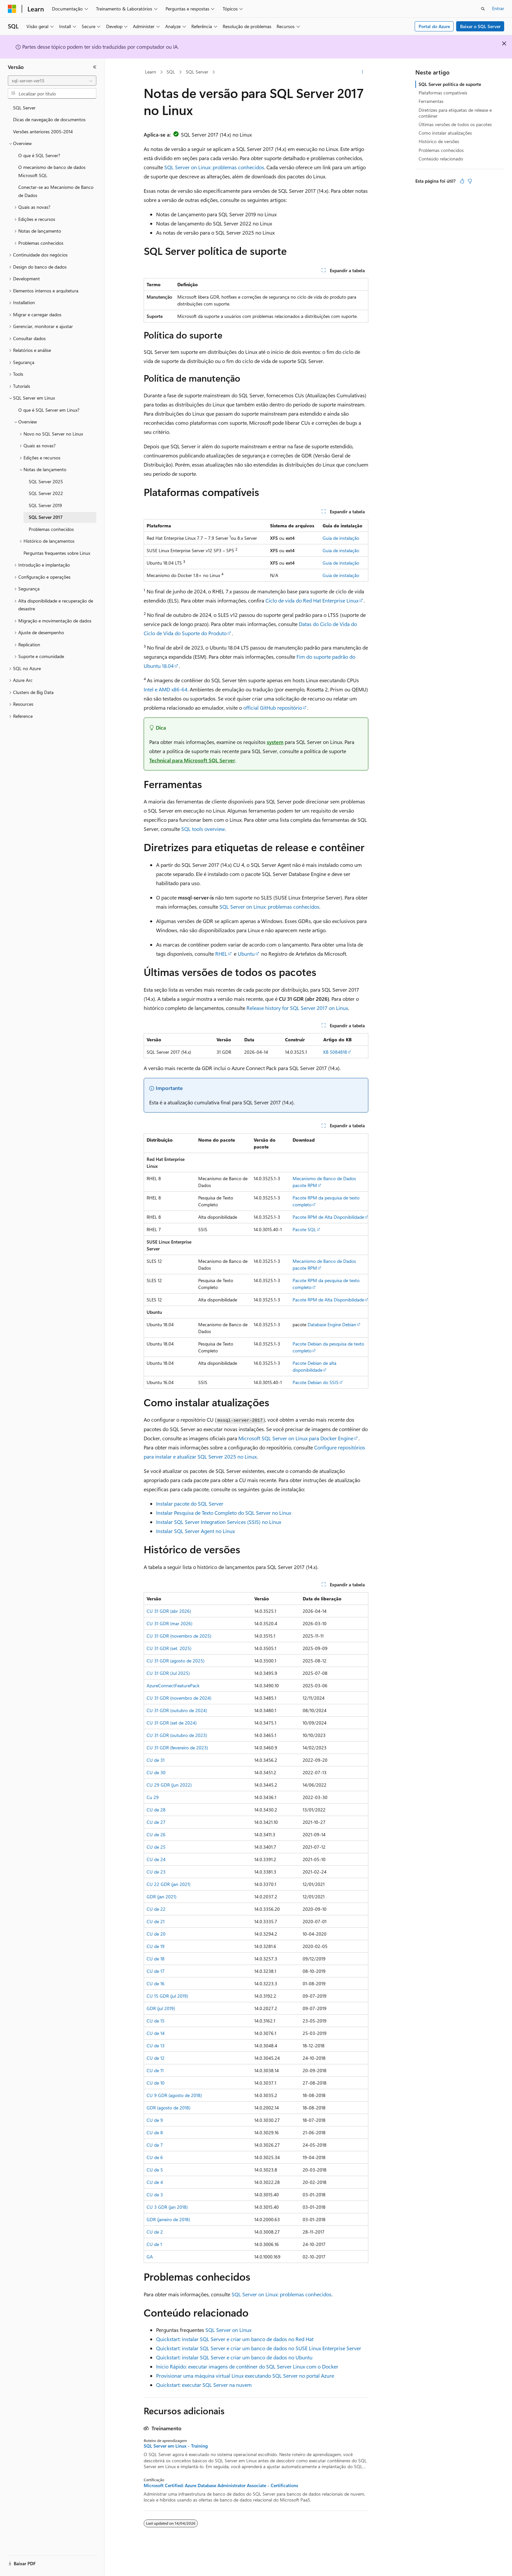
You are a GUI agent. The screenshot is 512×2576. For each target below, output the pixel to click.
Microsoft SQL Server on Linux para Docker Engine (295, 1438)
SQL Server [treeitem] (24, 108)
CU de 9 (155, 2120)
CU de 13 (156, 2045)
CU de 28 (156, 1810)
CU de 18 (156, 1959)
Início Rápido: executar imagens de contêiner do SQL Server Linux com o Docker (247, 2366)
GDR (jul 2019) (161, 2008)
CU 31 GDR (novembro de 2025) (179, 1636)
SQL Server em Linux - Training (176, 2446)
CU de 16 (156, 1983)
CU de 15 (156, 2021)
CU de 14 (156, 2033)
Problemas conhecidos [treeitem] (51, 529)
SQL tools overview (203, 828)
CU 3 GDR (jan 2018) (167, 2207)
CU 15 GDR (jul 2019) (167, 1996)
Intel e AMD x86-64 (165, 689)
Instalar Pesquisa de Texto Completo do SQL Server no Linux (223, 1512)
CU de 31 (156, 1760)
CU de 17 (156, 1971)
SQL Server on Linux (228, 2329)
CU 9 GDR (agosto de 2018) (174, 2095)
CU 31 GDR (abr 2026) (169, 1611)
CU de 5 (155, 2170)
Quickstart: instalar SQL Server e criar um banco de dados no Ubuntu (234, 2357)
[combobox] (52, 80)
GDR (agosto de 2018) (168, 2108)
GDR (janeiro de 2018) (168, 2219)
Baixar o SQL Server (480, 26)
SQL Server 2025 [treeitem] (46, 481)
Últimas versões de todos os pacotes (455, 124)
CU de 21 (156, 1921)
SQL (171, 72)
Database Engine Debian (332, 1324)
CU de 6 (155, 2157)
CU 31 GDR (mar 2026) (169, 1623)
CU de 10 (156, 2083)
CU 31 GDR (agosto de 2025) (175, 1661)
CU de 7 (155, 2145)
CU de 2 (155, 2232)
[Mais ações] (362, 72)
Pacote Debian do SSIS (316, 1382)
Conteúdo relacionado (441, 159)
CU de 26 (156, 1834)
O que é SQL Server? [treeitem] (39, 155)
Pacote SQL (304, 1229)
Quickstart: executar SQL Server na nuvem (204, 2384)
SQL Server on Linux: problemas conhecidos (214, 167)
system (275, 741)
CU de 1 (154, 2244)
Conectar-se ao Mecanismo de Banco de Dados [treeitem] (55, 191)
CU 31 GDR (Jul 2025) (168, 1673)
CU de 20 (156, 1934)
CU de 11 (155, 2070)
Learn (150, 72)
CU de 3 (155, 2194)
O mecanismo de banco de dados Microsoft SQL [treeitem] (52, 171)
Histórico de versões (439, 141)
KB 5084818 (335, 1052)
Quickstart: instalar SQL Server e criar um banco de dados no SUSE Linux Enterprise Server (258, 2348)
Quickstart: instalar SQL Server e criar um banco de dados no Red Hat (234, 2339)
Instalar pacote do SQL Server (189, 1503)
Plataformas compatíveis (443, 93)
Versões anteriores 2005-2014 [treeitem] (43, 131)
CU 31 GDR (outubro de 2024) (177, 1710)
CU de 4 (155, 2182)
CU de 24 (156, 1859)
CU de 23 (156, 1872)
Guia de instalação (341, 538)
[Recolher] (95, 67)
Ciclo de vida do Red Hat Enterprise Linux (312, 600)
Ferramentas (431, 101)
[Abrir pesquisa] (482, 9)
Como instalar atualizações (445, 133)
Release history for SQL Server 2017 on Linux (297, 1007)
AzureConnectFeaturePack (173, 1685)
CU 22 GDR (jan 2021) (168, 1884)
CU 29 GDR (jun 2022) (169, 1785)
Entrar (498, 8)
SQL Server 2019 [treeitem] (45, 505)
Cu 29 (153, 1797)
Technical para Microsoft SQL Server (192, 760)
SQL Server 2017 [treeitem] (46, 517)
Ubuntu (246, 953)
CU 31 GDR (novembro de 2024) (179, 1698)
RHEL (221, 953)
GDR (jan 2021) (161, 1896)
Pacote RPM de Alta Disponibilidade (328, 1217)
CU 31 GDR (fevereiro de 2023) (177, 1747)
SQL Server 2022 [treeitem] (46, 493)
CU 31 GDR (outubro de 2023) (177, 1735)
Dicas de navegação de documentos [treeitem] (49, 119)
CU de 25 (156, 1847)
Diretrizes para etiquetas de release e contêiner (455, 113)
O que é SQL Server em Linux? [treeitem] (48, 410)
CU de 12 (156, 2058)
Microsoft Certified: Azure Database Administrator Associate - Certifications (221, 2485)
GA (150, 2257)
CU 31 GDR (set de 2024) (172, 1723)
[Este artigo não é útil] (470, 181)
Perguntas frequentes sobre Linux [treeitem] (57, 553)
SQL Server (197, 72)
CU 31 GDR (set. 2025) (169, 1648)
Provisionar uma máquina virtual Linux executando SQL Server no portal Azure (245, 2375)
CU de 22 (156, 1909)
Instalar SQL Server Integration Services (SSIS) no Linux (218, 1521)
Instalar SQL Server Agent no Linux (195, 1530)
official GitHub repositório (272, 707)
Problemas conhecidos (441, 150)
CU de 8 (155, 2132)
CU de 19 (156, 1946)
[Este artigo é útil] (462, 181)
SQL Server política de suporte (450, 84)
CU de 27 (156, 1822)
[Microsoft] (12, 9)
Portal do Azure (434, 26)
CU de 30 (156, 1772)
